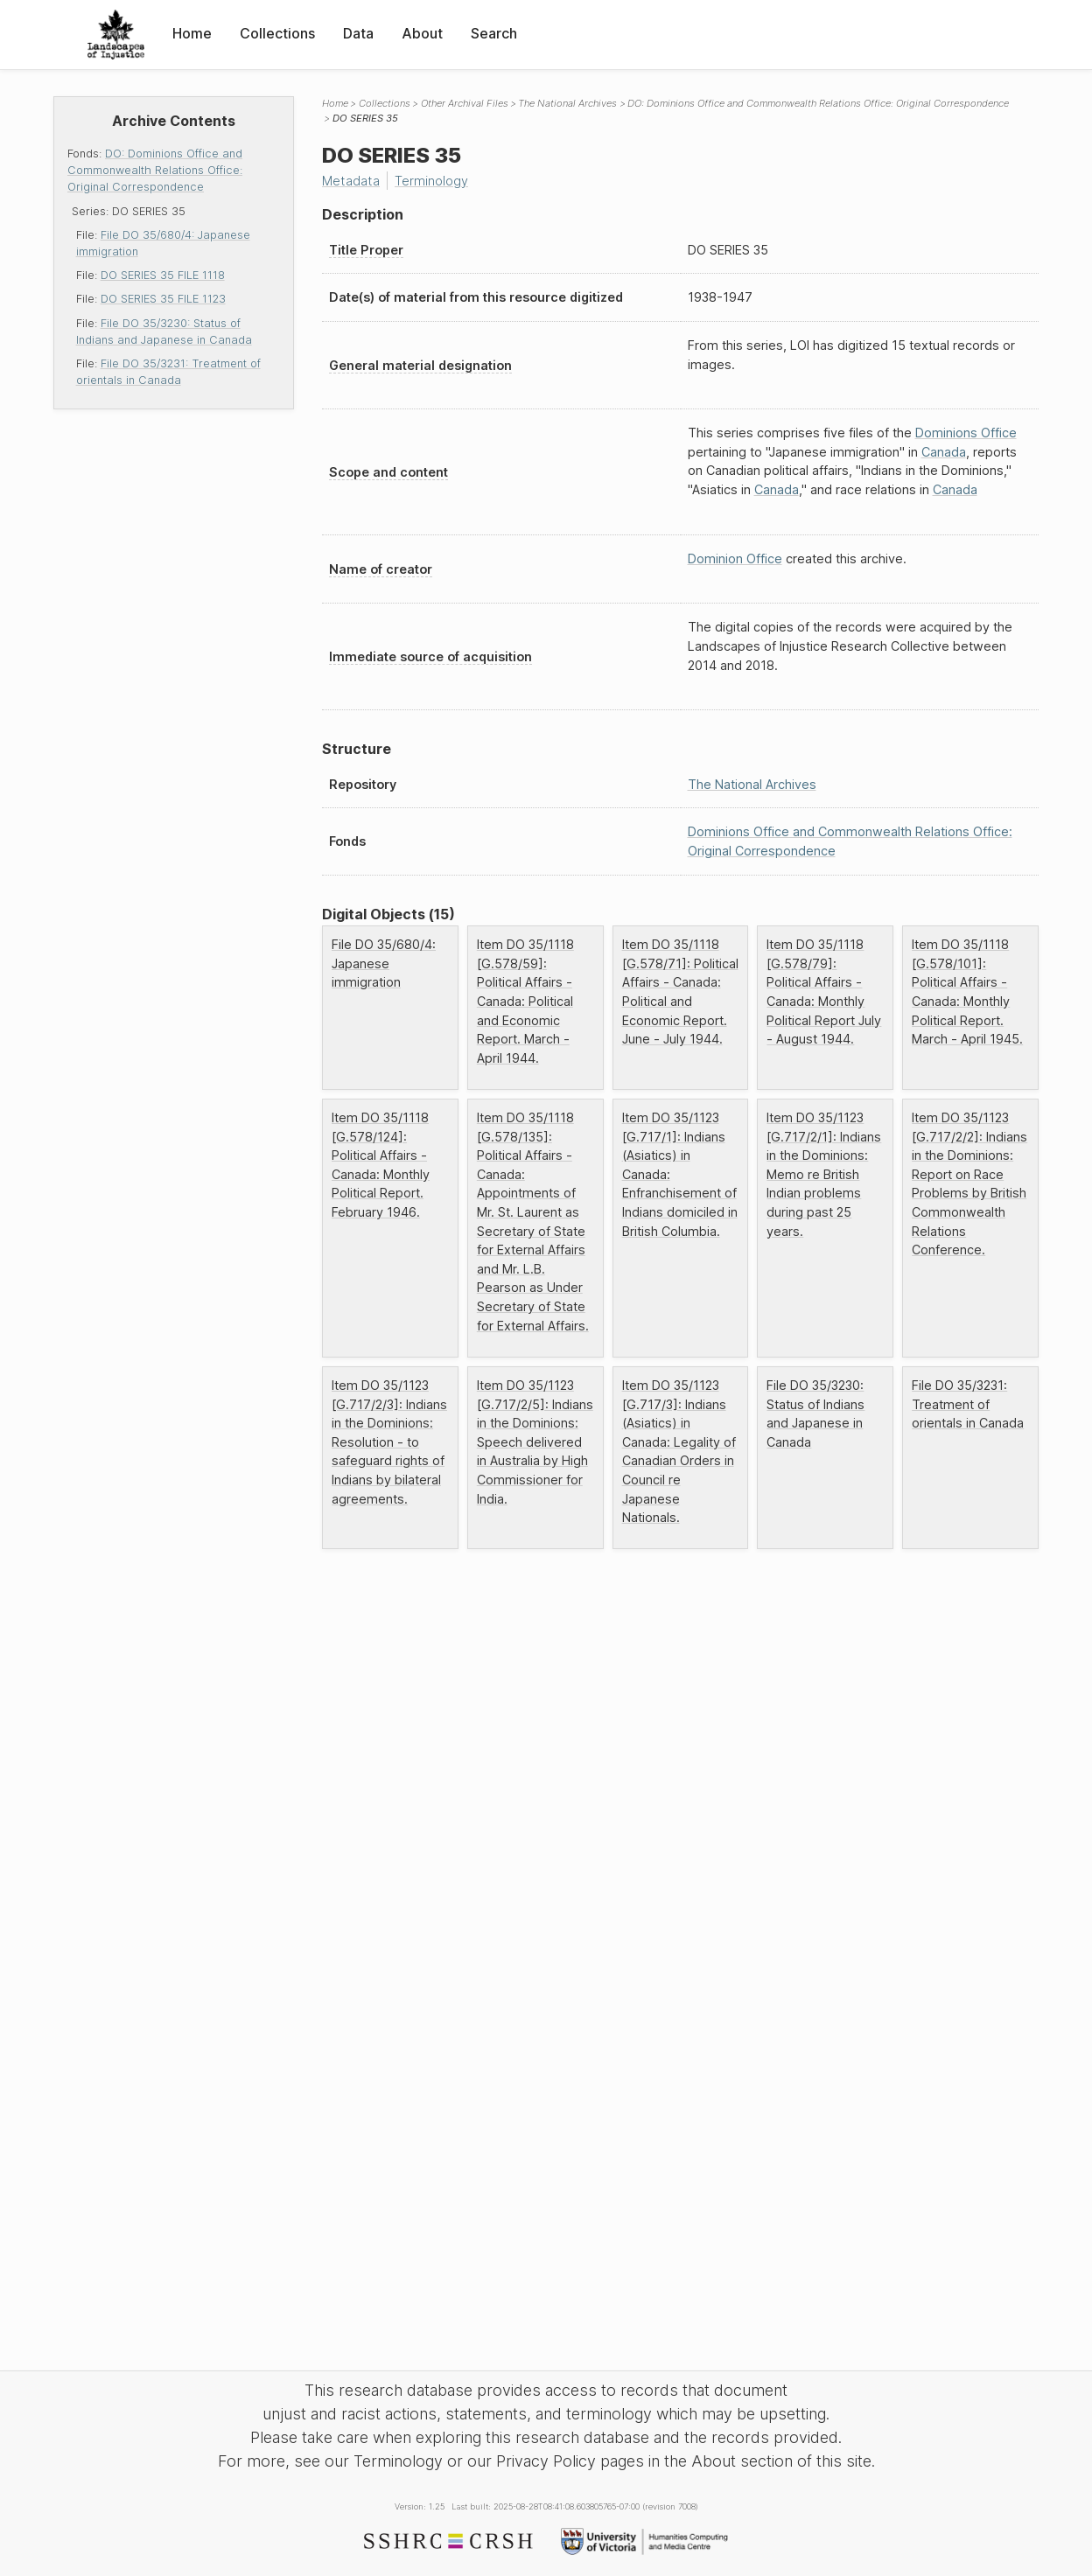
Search (494, 33)
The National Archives (567, 103)
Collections (277, 33)
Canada (943, 451)
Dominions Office (966, 432)
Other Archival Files (464, 103)
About (422, 33)
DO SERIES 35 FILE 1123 (163, 298)
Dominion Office (735, 558)
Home (192, 33)
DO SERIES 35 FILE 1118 (163, 275)
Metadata (351, 180)
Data (358, 33)
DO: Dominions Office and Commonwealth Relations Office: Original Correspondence (154, 170)
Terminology (431, 180)
